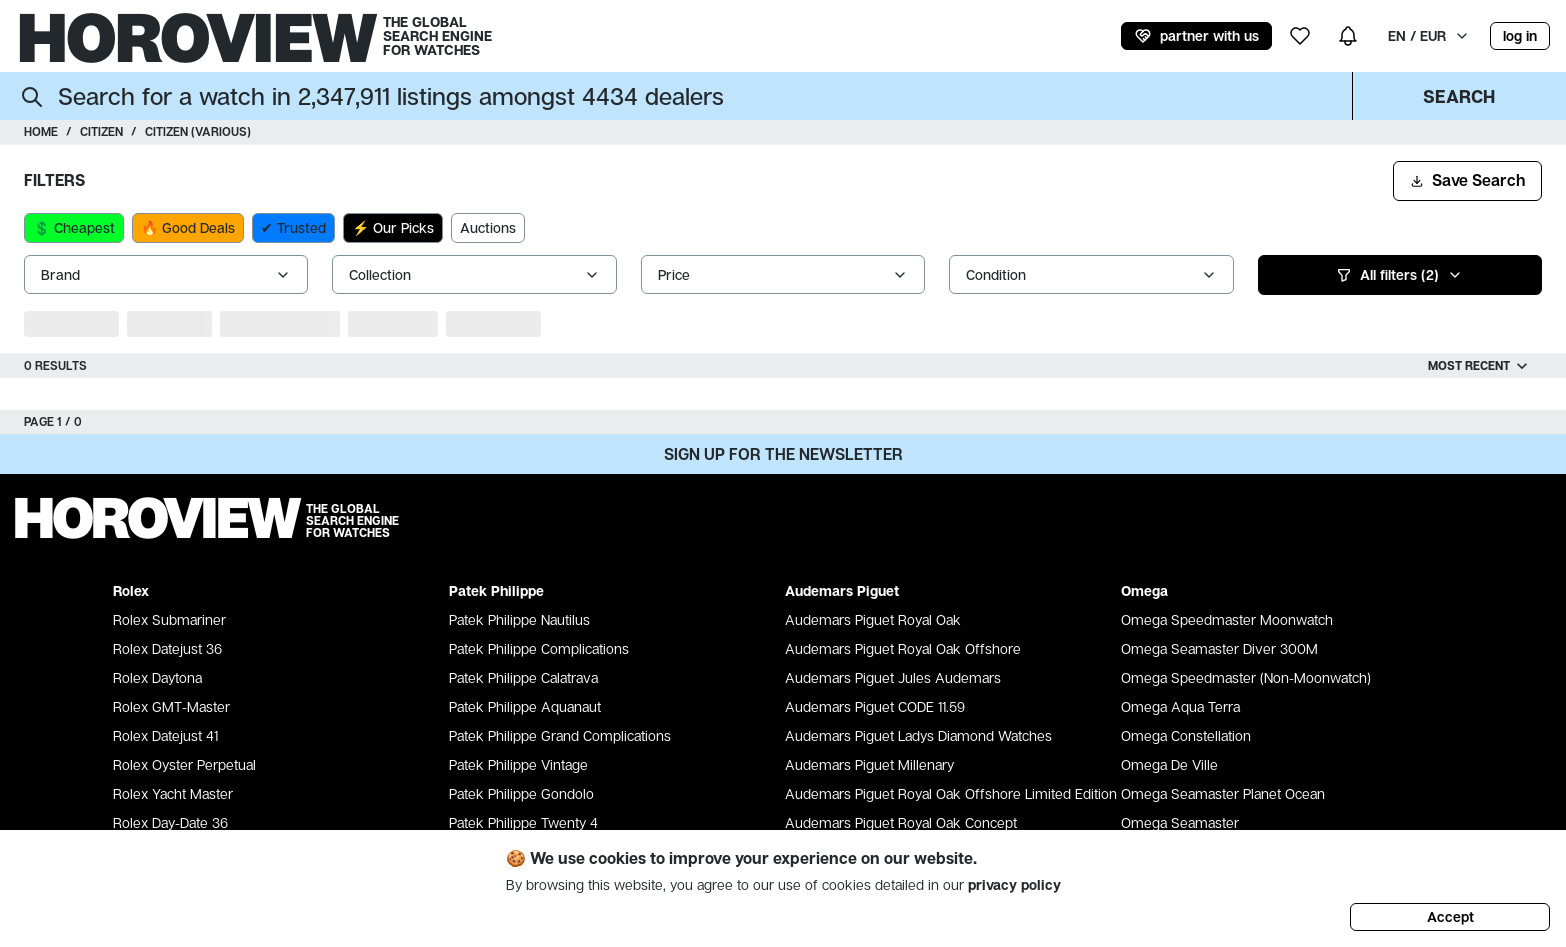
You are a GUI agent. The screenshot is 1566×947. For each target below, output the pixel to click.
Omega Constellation (1186, 735)
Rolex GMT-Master (171, 706)
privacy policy (1014, 884)
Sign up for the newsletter (783, 454)
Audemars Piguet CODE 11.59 (875, 706)
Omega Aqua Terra (1180, 706)
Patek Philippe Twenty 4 (523, 822)
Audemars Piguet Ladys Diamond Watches (918, 735)
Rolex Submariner (169, 619)
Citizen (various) (198, 131)
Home (41, 131)
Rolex (131, 590)
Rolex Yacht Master (173, 793)
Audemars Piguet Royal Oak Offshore (903, 648)
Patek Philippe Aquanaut (525, 706)
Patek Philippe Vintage (518, 764)
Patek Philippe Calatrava (523, 677)
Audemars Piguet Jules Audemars (893, 677)
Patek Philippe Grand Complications (560, 735)
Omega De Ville (1169, 764)
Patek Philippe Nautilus (519, 619)
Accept (1450, 916)
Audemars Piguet (842, 590)
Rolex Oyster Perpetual (184, 764)
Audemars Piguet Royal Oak (873, 619)
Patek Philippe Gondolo (521, 793)
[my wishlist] (1300, 36)
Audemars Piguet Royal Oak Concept (901, 822)
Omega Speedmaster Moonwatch (1227, 619)
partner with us (1196, 36)
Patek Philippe (496, 590)
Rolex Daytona (157, 677)
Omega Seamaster (1180, 822)
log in (1520, 35)
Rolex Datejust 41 (165, 735)
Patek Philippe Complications (539, 648)
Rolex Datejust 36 (167, 648)
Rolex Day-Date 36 (170, 822)
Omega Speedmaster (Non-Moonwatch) (1246, 677)
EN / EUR (1429, 35)
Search (1459, 96)
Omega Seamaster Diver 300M (1219, 648)
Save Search (1467, 180)
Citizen (101, 131)
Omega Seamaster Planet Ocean (1223, 793)
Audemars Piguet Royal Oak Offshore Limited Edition (951, 793)
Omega (1144, 590)
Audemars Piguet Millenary (869, 764)
